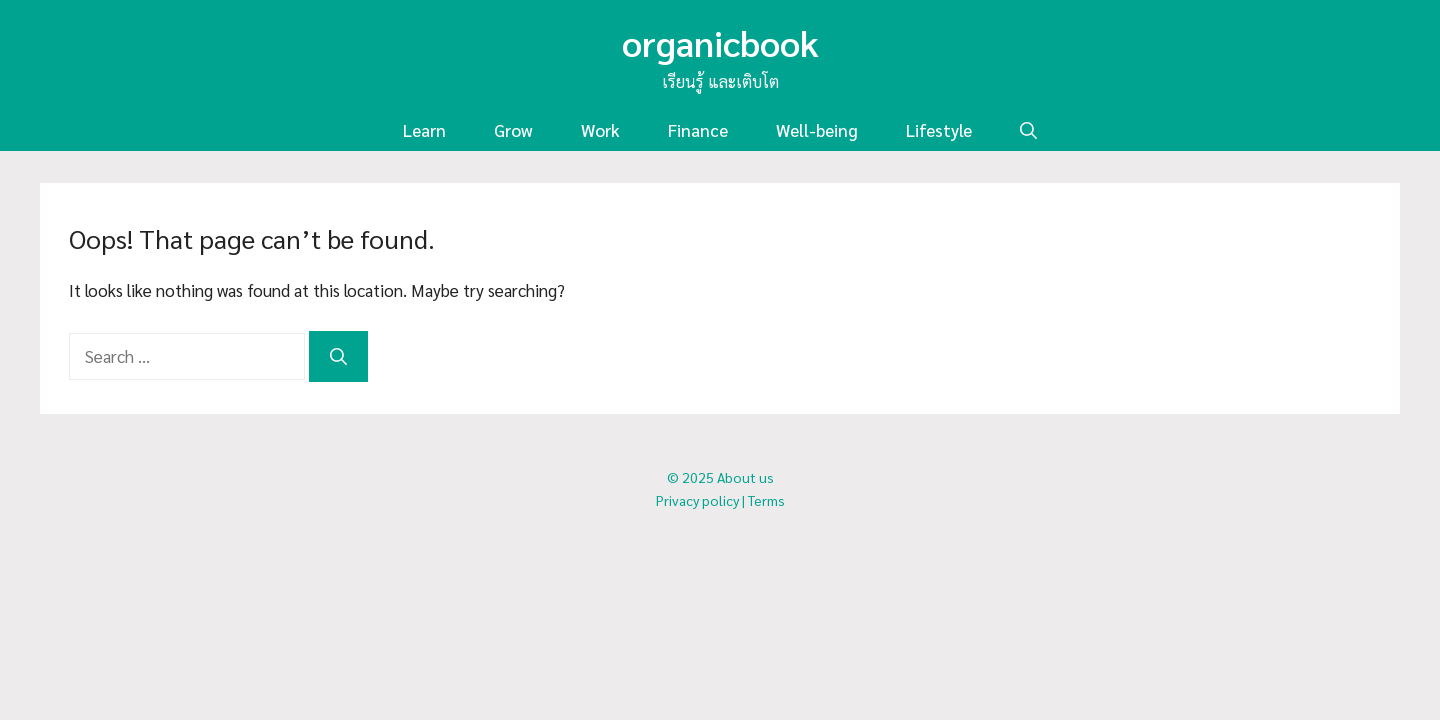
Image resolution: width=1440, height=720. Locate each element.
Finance (698, 130)
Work (600, 130)
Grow (513, 130)
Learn (424, 130)
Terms (766, 500)
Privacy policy (697, 500)
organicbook (720, 42)
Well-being (817, 130)
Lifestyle (939, 130)
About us (745, 477)
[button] (1028, 130)
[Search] (338, 356)
